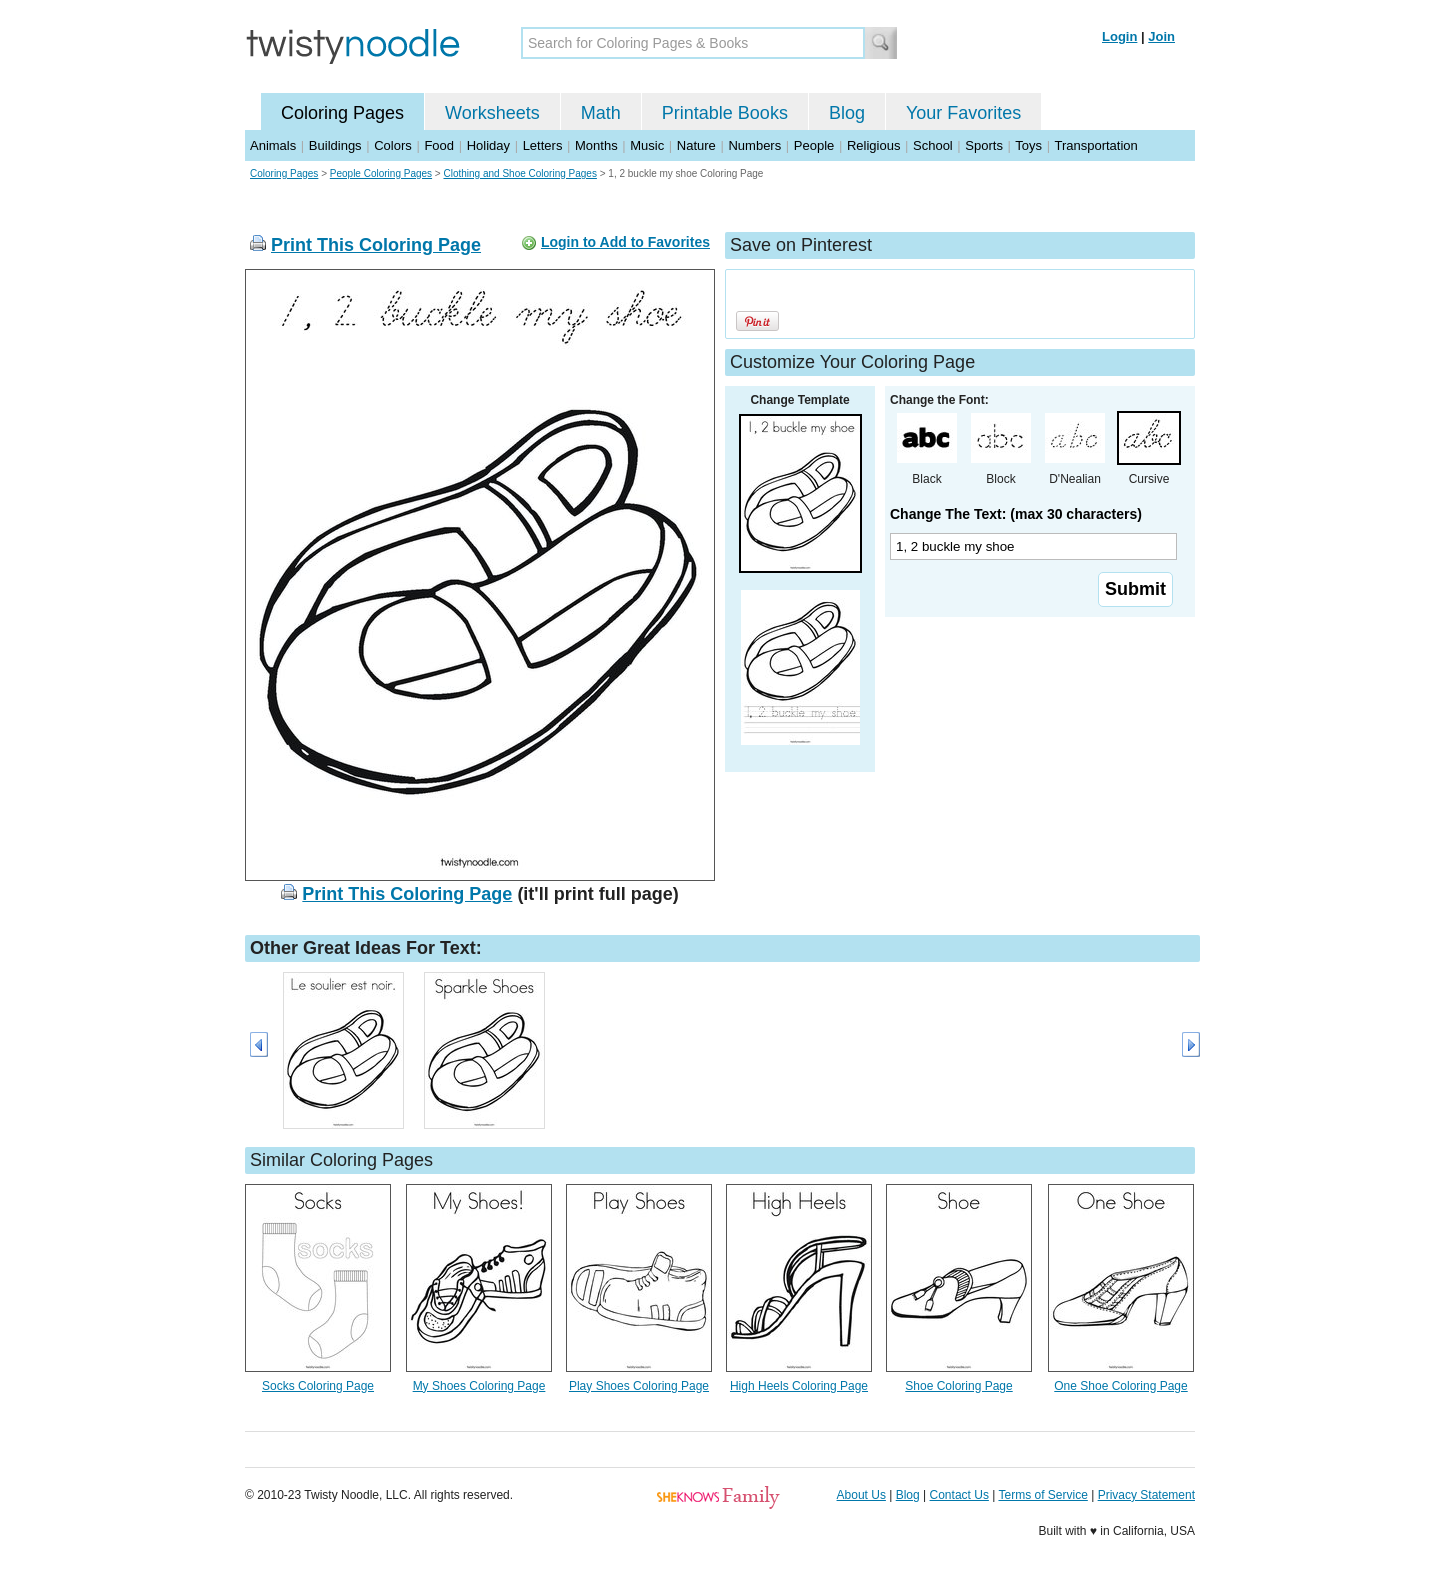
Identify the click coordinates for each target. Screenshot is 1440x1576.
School (933, 145)
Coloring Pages (342, 113)
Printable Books (725, 113)
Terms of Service (1042, 1495)
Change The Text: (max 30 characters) (1016, 514)
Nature (696, 145)
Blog (847, 113)
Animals (273, 145)
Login (1119, 36)
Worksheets (492, 113)
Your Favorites (963, 113)
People (814, 145)
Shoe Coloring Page (958, 1386)
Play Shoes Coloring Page (639, 1386)
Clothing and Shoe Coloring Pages (519, 173)
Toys (1028, 145)
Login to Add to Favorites (625, 242)
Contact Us (959, 1495)
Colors (393, 145)
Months (596, 145)
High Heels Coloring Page (799, 1386)
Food (439, 145)
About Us (861, 1495)
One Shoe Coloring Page (1120, 1386)
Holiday (488, 145)
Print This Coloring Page (376, 245)
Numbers (754, 145)
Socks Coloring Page (318, 1386)
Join (1161, 36)
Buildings (335, 145)
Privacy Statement (1146, 1495)
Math (601, 113)
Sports (984, 145)
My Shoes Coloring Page (479, 1386)
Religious (873, 145)
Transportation (1095, 145)
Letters (543, 145)
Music (647, 145)
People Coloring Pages (381, 173)
